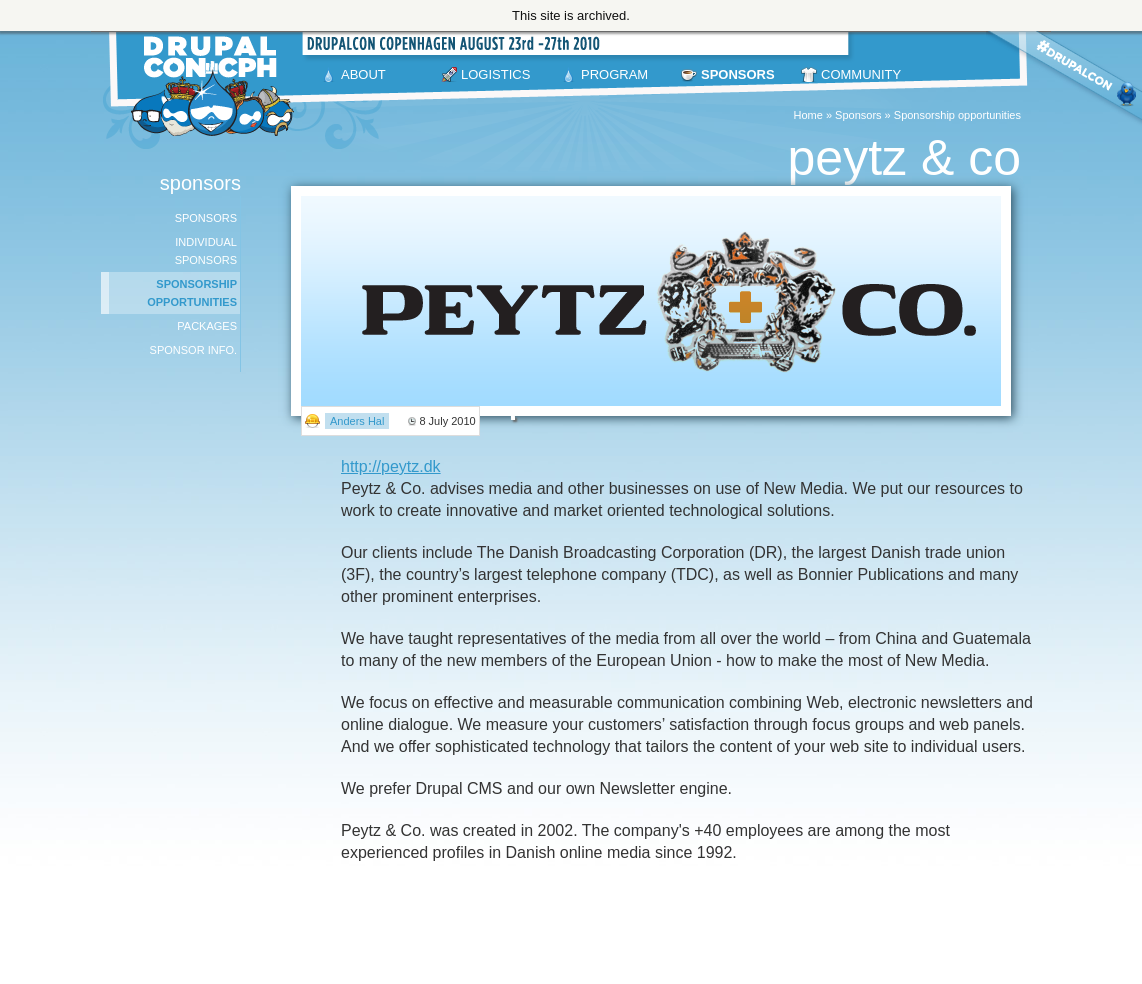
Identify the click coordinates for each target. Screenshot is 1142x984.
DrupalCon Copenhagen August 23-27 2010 (216, 86)
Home (808, 115)
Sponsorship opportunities (957, 115)
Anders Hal (357, 421)
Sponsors (858, 115)
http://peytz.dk (391, 466)
